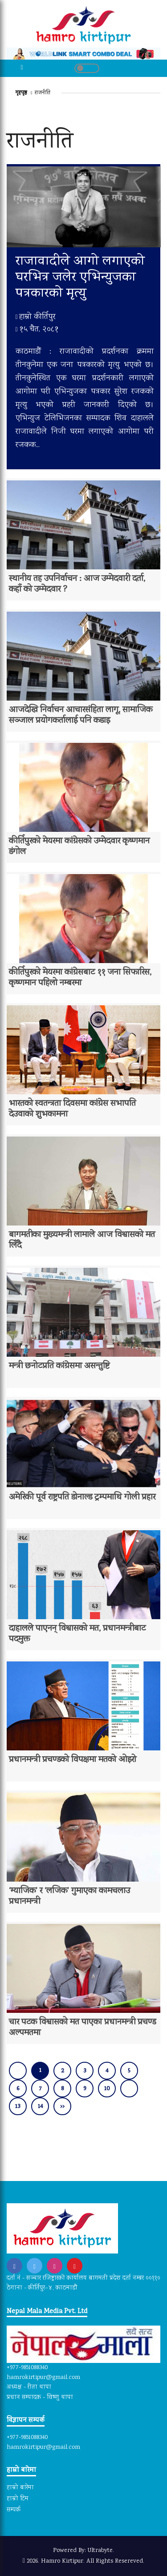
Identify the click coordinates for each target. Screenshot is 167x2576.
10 (107, 2089)
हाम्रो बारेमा (20, 2487)
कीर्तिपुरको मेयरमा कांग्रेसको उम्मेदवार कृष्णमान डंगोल (79, 847)
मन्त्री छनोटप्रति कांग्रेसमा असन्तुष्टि (59, 1366)
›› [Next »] (62, 2107)
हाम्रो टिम (18, 2499)
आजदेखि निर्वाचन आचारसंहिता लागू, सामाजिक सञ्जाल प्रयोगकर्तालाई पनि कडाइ (80, 716)
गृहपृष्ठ (22, 93)
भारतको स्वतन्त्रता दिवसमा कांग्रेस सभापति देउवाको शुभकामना (72, 1109)
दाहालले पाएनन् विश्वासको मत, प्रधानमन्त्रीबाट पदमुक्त (77, 1634)
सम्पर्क (13, 2510)
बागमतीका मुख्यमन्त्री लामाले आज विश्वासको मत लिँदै (82, 1241)
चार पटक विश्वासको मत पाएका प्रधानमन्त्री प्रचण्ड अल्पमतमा (82, 2028)
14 (40, 2107)
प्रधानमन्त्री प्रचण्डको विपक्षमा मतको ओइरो (72, 1760)
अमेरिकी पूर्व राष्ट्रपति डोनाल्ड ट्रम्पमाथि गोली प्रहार (82, 1497)
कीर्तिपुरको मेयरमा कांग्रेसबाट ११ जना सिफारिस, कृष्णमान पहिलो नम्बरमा (80, 978)
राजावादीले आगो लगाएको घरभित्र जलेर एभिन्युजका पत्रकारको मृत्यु (80, 278)
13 (17, 2107)
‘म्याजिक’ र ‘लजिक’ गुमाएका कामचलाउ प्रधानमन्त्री (69, 1897)
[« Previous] (18, 2071)
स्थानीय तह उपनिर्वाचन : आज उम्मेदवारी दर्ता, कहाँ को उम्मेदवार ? (77, 584)
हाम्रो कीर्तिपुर (36, 317)
